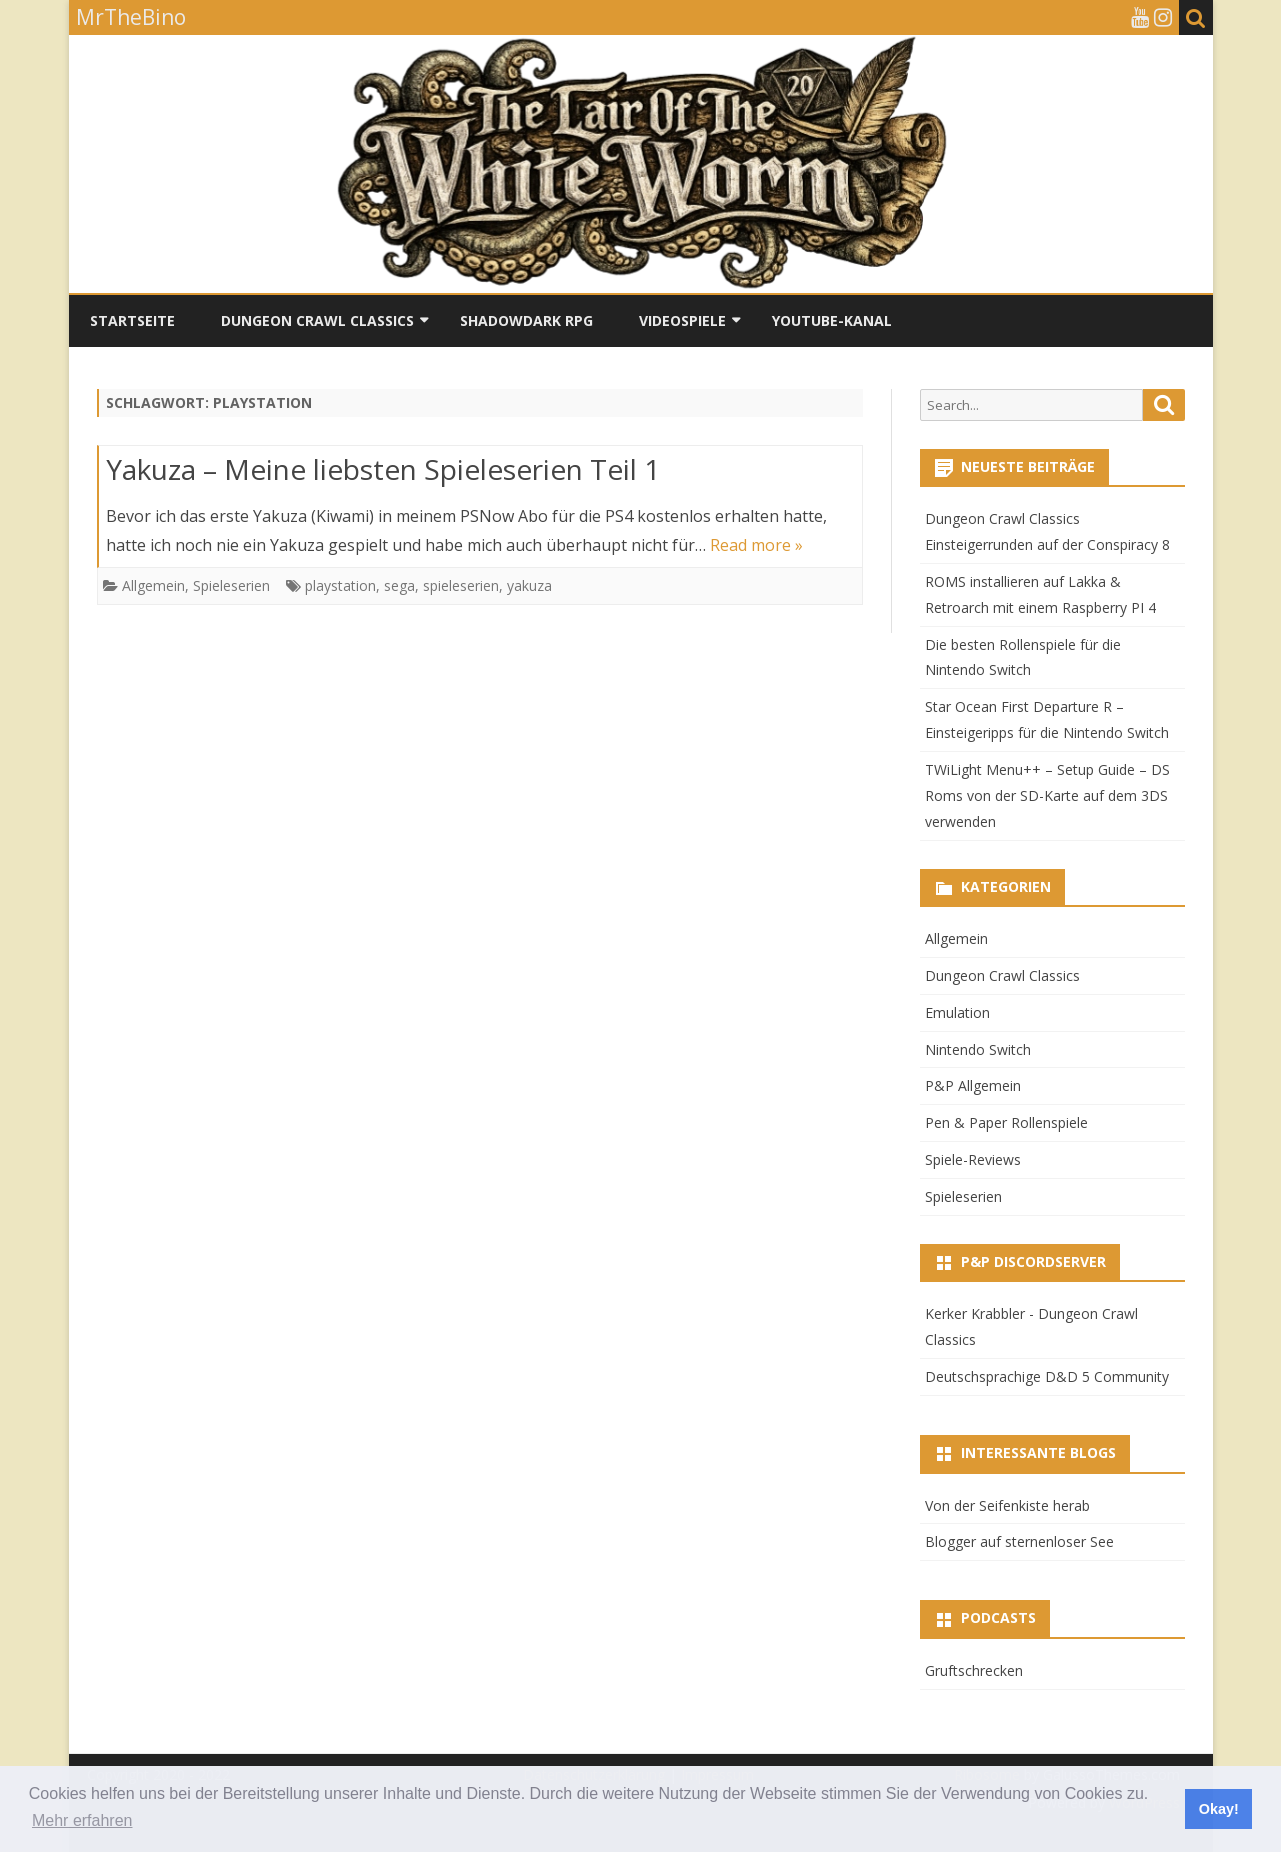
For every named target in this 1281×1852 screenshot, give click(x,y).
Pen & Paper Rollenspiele (1006, 1122)
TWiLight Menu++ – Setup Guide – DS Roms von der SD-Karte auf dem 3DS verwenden (1047, 795)
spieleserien (461, 585)
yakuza (529, 585)
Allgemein (153, 585)
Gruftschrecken (974, 1670)
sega (399, 585)
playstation (340, 585)
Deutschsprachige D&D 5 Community (1047, 1376)
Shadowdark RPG (526, 320)
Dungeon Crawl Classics (317, 320)
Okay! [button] (1219, 1809)
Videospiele (682, 320)
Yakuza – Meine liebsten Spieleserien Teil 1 (383, 469)
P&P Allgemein (973, 1085)
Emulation (957, 1012)
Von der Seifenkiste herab (1007, 1505)
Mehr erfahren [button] (82, 1820)
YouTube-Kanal (832, 320)
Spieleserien (231, 585)
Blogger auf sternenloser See (1019, 1541)
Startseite (132, 320)
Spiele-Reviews (973, 1159)
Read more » (756, 545)
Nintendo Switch (978, 1049)
